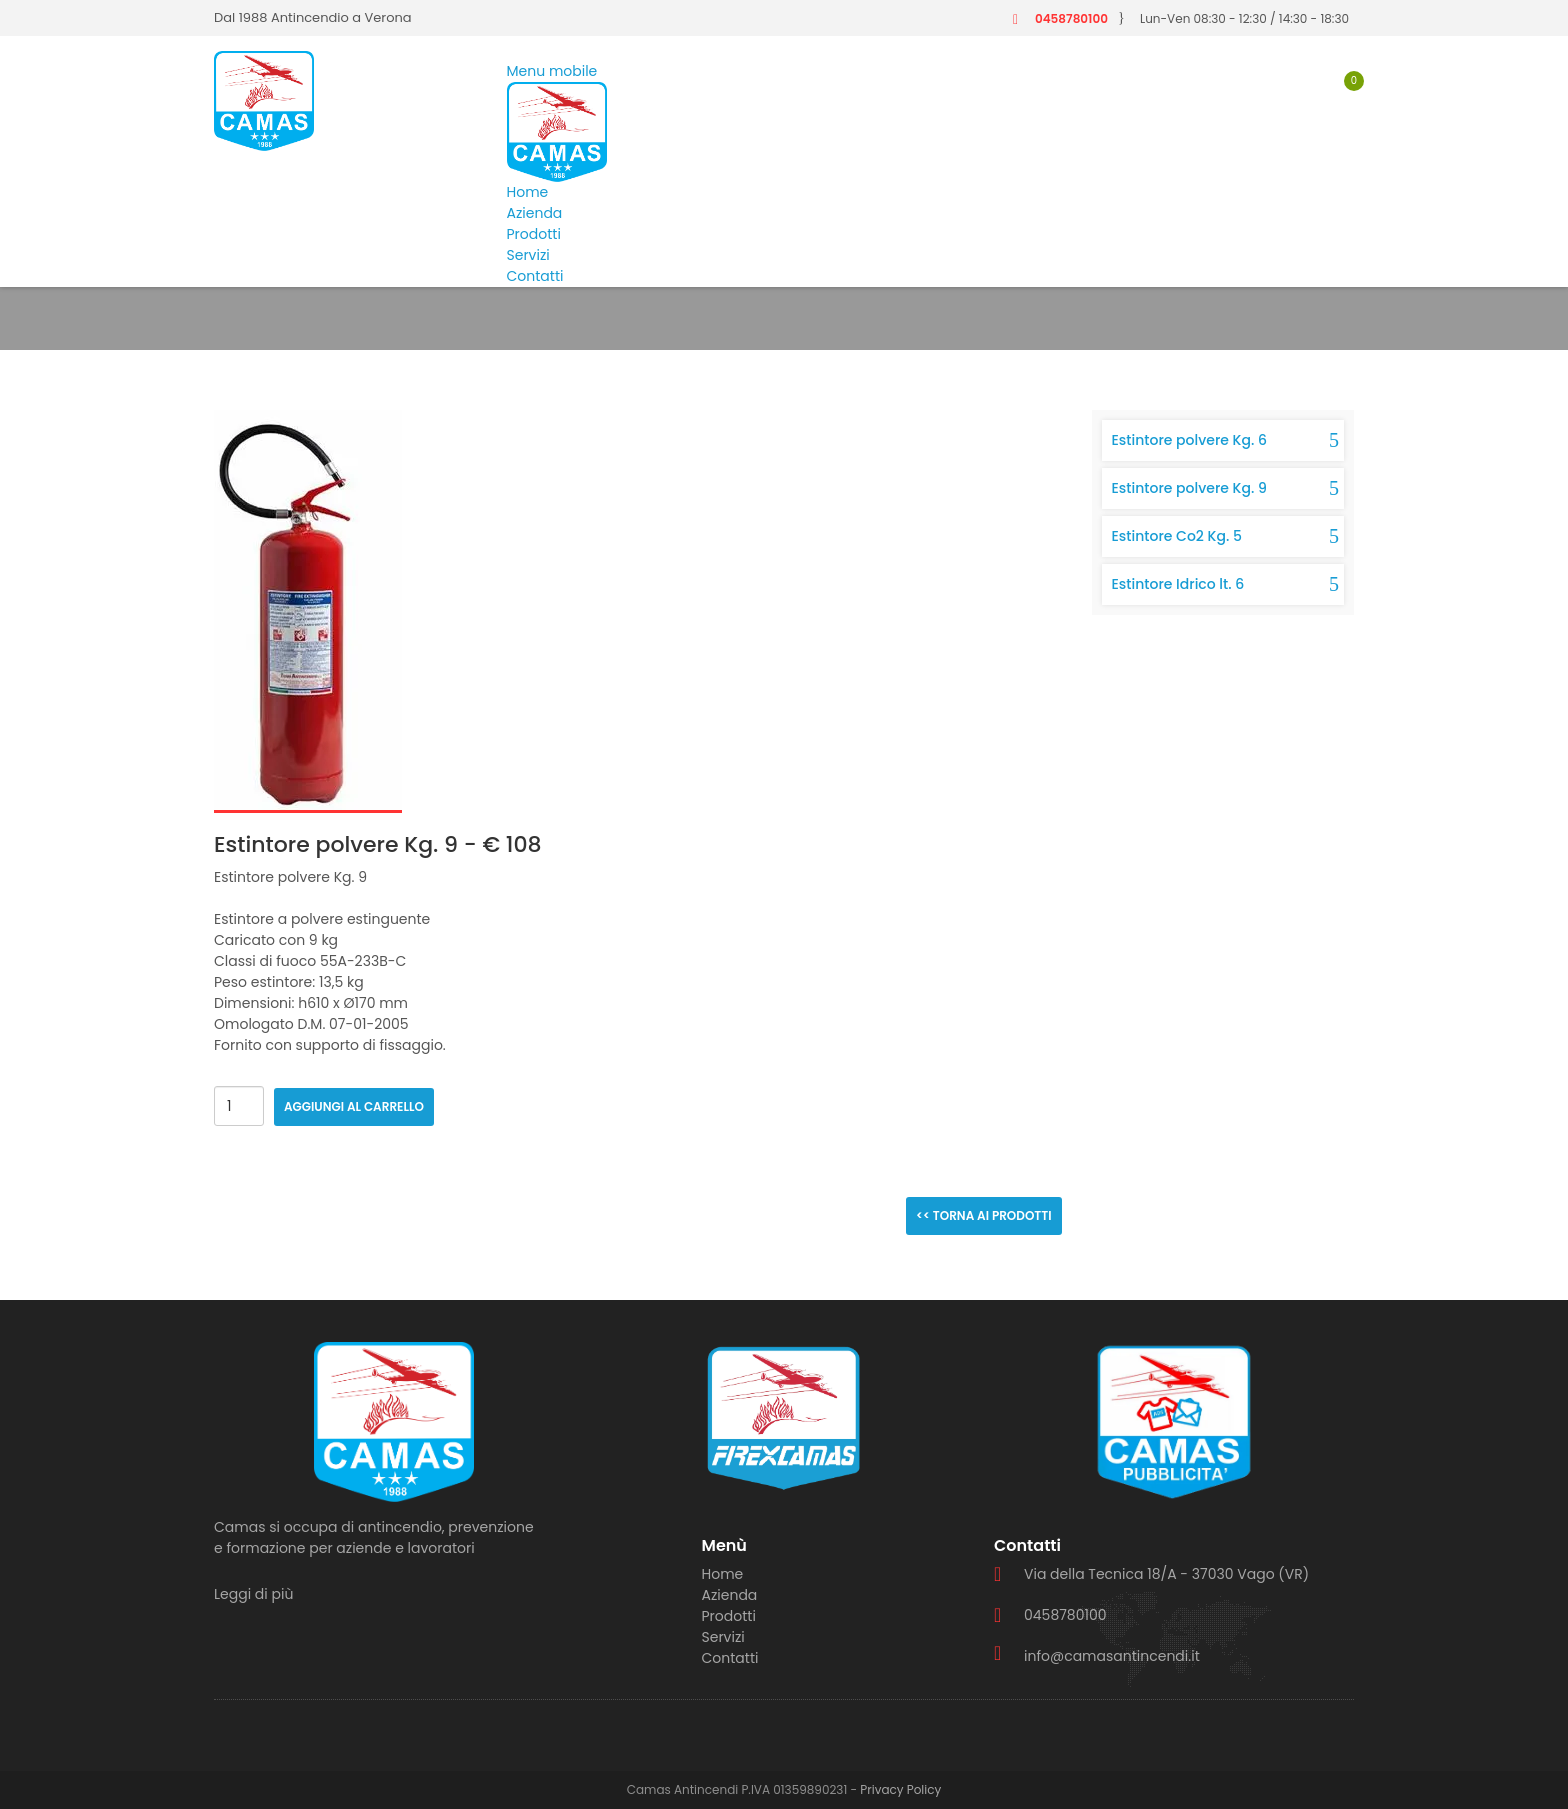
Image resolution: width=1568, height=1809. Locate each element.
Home (528, 192)
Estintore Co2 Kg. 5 (1177, 536)
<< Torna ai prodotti (984, 1215)
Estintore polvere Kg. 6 (1189, 440)
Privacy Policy (900, 1789)
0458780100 (1071, 18)
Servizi (528, 255)
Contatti (535, 276)
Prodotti (534, 234)
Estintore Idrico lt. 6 (1178, 584)
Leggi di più (253, 1594)
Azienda (535, 213)
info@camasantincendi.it (1112, 1656)
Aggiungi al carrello (354, 1106)
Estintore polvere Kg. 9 (1189, 488)
